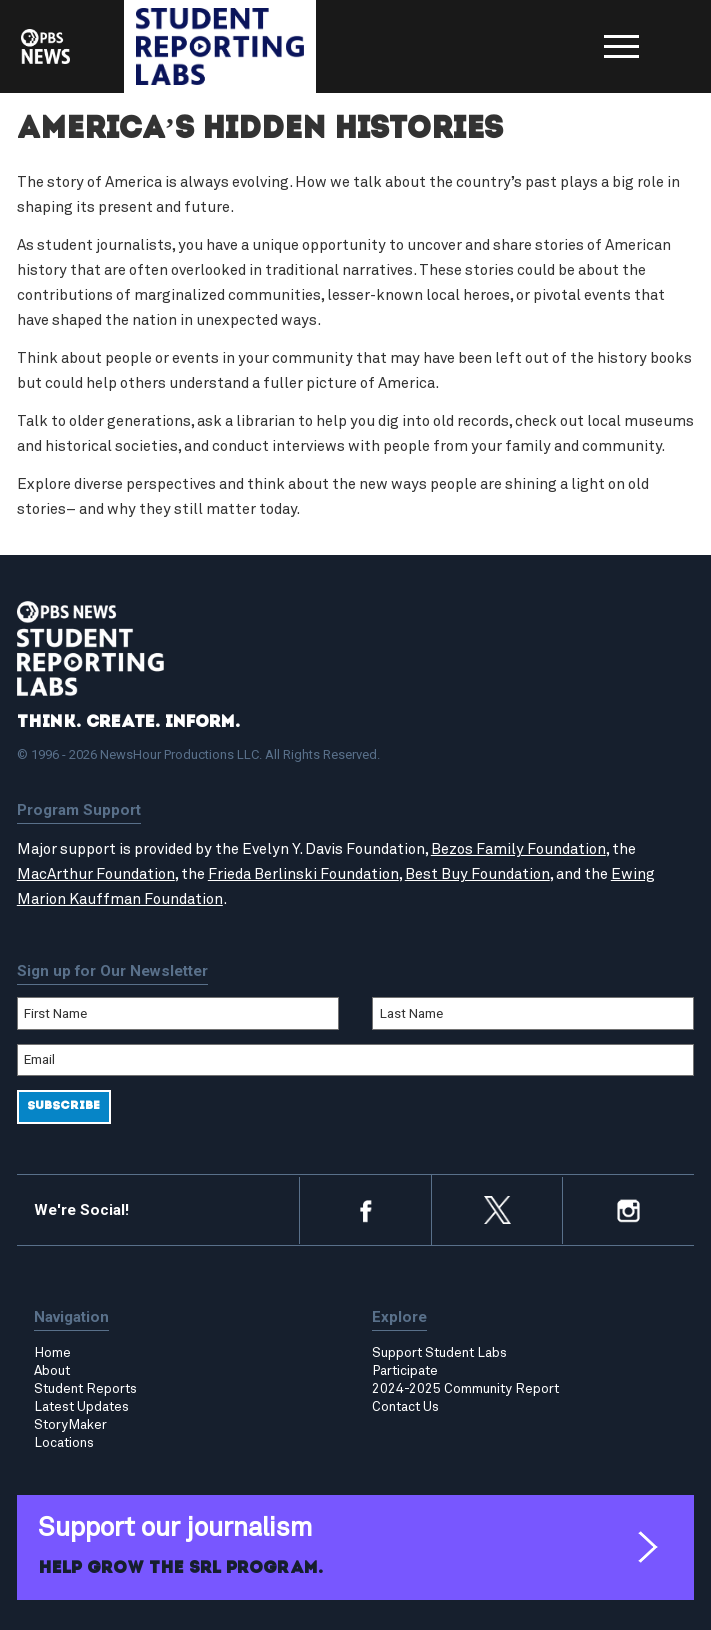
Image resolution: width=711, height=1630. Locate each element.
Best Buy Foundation (477, 874)
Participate (405, 1371)
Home (52, 1353)
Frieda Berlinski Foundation (303, 874)
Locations (64, 1443)
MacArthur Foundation (96, 874)
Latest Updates (81, 1407)
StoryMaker (70, 1425)
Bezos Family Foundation (518, 849)
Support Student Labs (439, 1353)
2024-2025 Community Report (465, 1389)
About (52, 1371)
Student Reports (85, 1389)
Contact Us (405, 1407)
